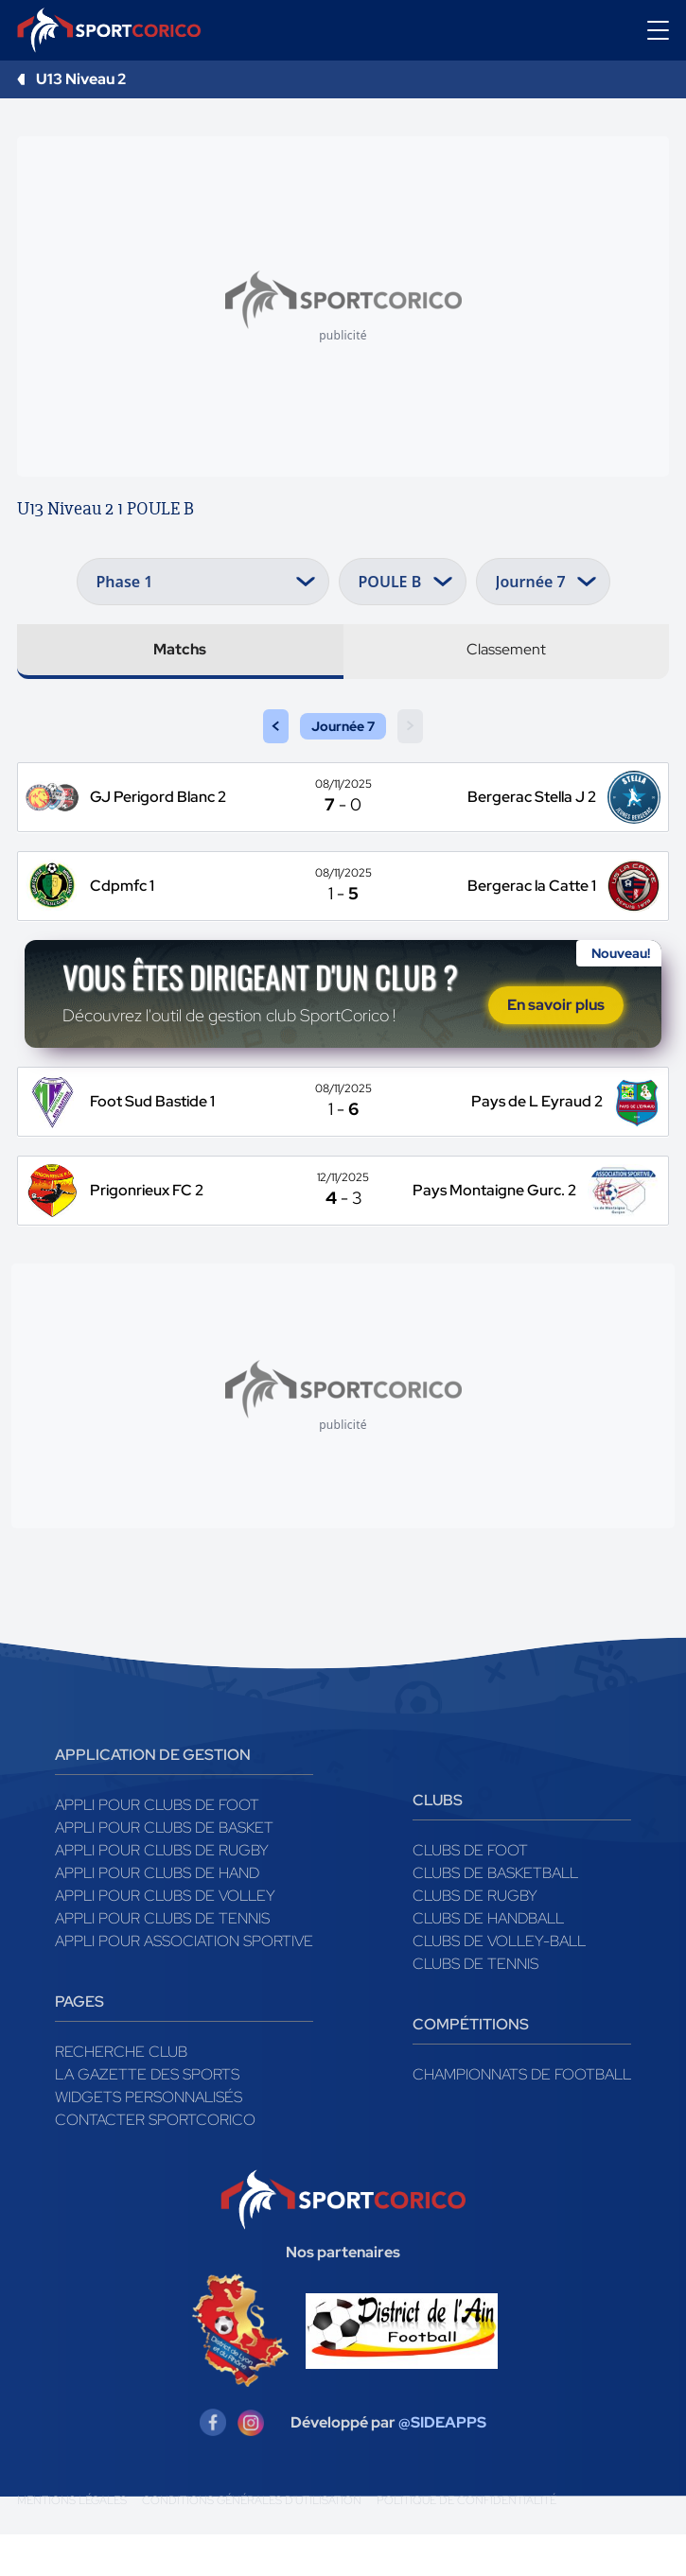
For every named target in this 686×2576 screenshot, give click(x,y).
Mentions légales (72, 2542)
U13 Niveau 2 (81, 79)
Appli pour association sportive (184, 1983)
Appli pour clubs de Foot (157, 1846)
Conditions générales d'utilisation (251, 2542)
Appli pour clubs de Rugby (162, 1892)
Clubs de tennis (475, 2005)
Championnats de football (522, 2116)
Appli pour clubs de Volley (165, 1937)
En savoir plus (556, 1026)
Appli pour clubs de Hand (157, 1914)
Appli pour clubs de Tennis (162, 1960)
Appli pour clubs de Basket (164, 1869)
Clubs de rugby (475, 1937)
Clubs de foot (470, 1892)
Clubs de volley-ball (499, 1983)
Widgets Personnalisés (148, 2139)
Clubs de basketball (495, 1914)
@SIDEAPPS (442, 2464)
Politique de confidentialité (466, 2542)
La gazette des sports (147, 2116)
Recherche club (121, 2093)
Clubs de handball (488, 1960)
